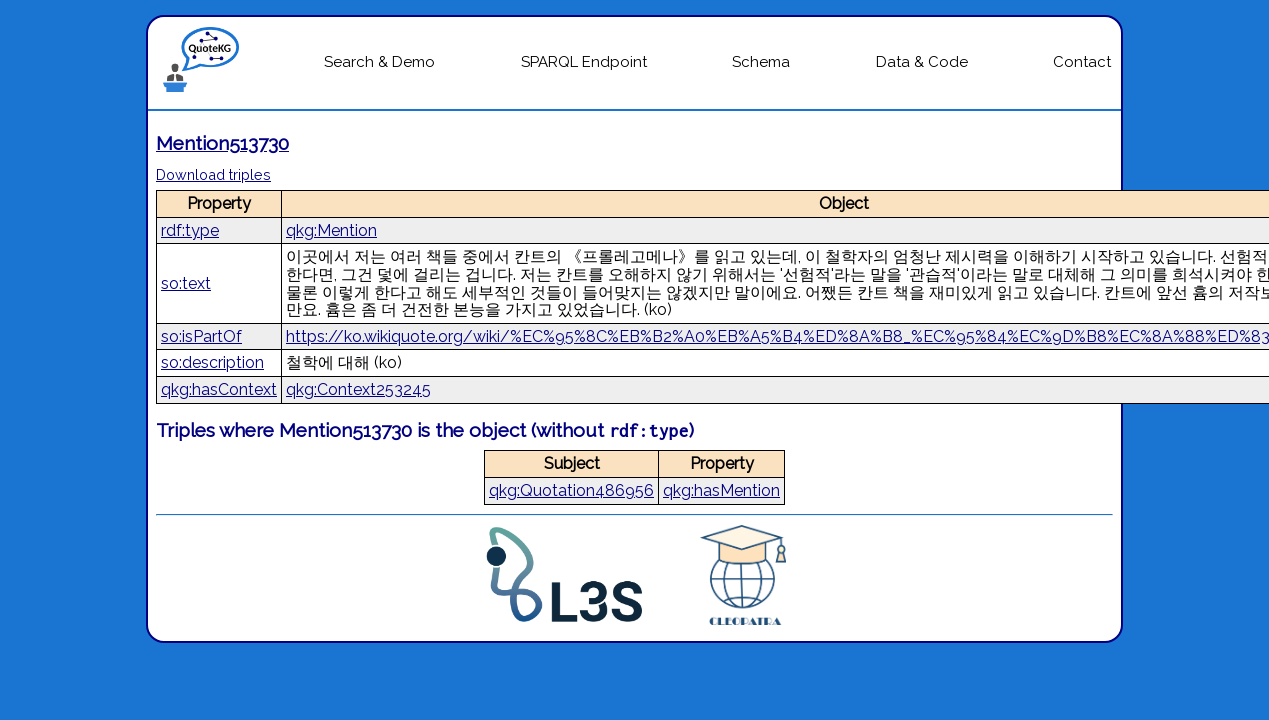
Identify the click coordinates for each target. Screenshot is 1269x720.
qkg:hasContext (219, 389)
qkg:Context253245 (358, 389)
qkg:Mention (331, 230)
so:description (212, 362)
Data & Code (922, 62)
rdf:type (190, 230)
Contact (1082, 62)
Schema (761, 62)
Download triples (213, 174)
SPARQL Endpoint (584, 62)
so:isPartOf (201, 336)
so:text (186, 283)
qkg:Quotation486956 (571, 490)
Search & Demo (379, 62)
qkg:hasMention (721, 490)
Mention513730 (222, 143)
